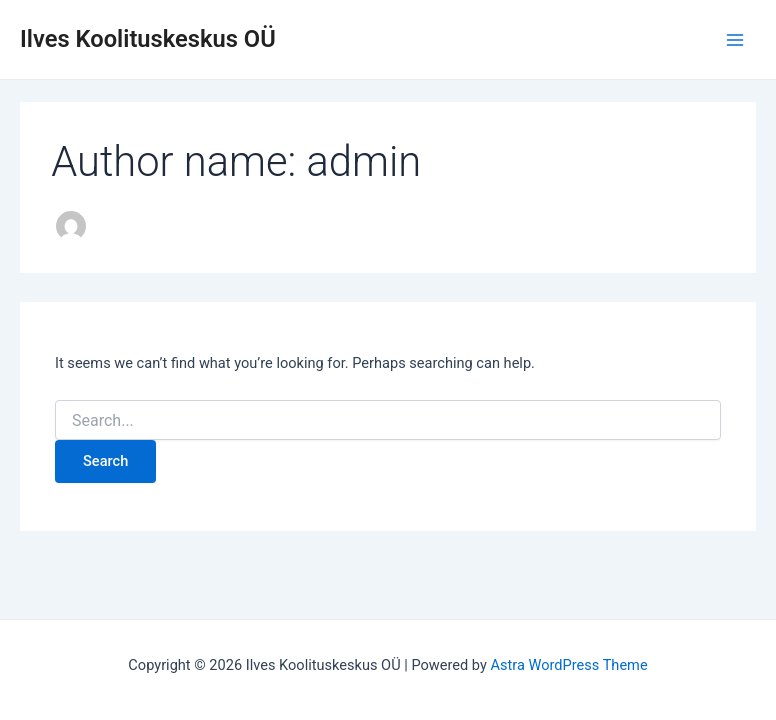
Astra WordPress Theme (568, 665)
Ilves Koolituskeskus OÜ (148, 39)
